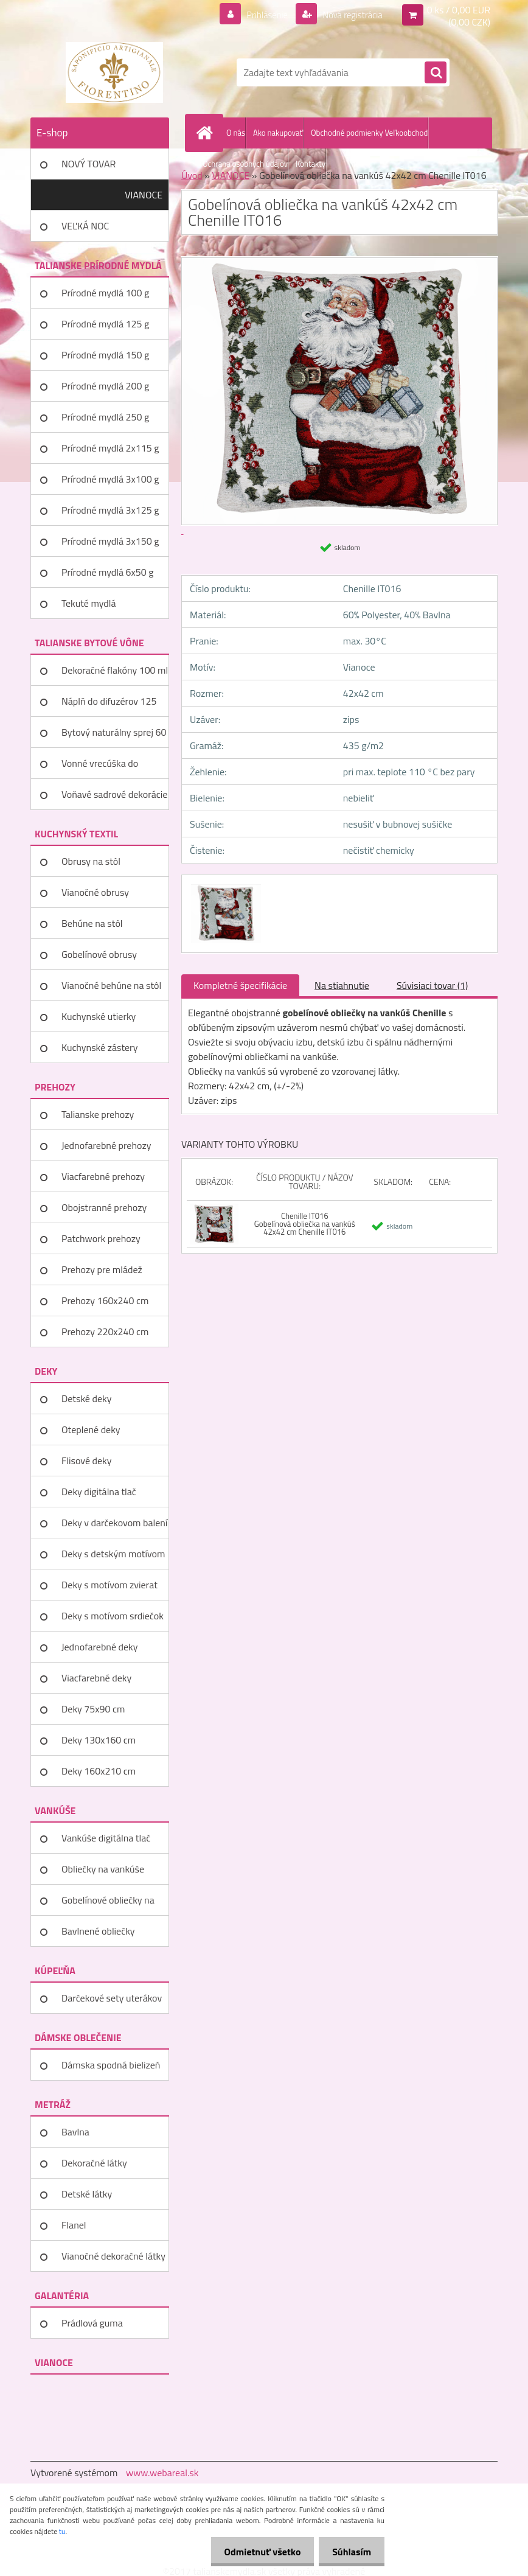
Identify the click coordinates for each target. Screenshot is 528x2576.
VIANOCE (143, 194)
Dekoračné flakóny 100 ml (114, 670)
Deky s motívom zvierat (109, 1584)
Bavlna (75, 2131)
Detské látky (86, 2194)
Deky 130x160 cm (98, 1740)
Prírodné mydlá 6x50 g (107, 572)
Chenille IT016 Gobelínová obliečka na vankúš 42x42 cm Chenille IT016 (304, 1224)
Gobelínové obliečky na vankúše (108, 1904)
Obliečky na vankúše (102, 1869)
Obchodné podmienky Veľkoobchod (369, 133)
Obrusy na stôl (90, 861)
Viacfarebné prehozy (103, 1176)
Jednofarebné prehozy (106, 1145)
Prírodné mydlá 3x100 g (110, 479)
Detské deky (86, 1398)
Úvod (192, 175)
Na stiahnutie (341, 985)
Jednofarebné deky (99, 1646)
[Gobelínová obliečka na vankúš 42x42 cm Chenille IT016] (224, 886)
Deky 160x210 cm (98, 1771)
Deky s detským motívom (113, 1553)
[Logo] (114, 72)
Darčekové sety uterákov (111, 1998)
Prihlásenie (259, 14)
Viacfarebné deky (96, 1677)
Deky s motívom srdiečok (112, 1615)
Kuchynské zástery (99, 1047)
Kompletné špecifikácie (240, 985)
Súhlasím (349, 2551)
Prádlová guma (92, 2323)
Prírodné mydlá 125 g (105, 323)
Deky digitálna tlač (98, 1491)
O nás (235, 133)
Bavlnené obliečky (98, 1931)
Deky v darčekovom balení (114, 1522)
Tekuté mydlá (88, 603)
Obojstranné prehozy (104, 1207)
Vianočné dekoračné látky (113, 2256)
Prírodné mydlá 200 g (105, 386)
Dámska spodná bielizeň (110, 2065)
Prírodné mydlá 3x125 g (110, 510)
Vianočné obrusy (95, 892)
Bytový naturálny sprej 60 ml (113, 736)
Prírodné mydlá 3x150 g (110, 541)
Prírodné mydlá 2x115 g (110, 448)
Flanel (73, 2225)
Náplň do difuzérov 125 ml (108, 705)
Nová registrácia (349, 14)
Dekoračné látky (94, 2162)
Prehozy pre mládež (101, 1269)
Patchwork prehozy (101, 1238)
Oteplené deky (90, 1429)
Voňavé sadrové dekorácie (114, 794)
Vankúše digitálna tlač (105, 1838)
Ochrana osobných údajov (245, 164)
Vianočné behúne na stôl (111, 985)
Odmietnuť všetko (256, 2551)
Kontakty (310, 164)
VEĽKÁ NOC (85, 225)
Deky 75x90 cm (93, 1709)
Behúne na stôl (92, 923)
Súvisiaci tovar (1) (432, 985)
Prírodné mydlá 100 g (105, 292)
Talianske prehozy (97, 1114)
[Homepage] (206, 132)
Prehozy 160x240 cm (104, 1300)
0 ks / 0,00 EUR (458, 9)
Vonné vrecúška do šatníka (99, 767)
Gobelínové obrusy (99, 954)
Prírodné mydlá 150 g (105, 354)
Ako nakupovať (278, 133)
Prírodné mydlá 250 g (105, 417)
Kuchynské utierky (98, 1016)
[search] (435, 73)
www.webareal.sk (162, 2472)
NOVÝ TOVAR (88, 163)
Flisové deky (86, 1460)
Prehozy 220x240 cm (104, 1331)
